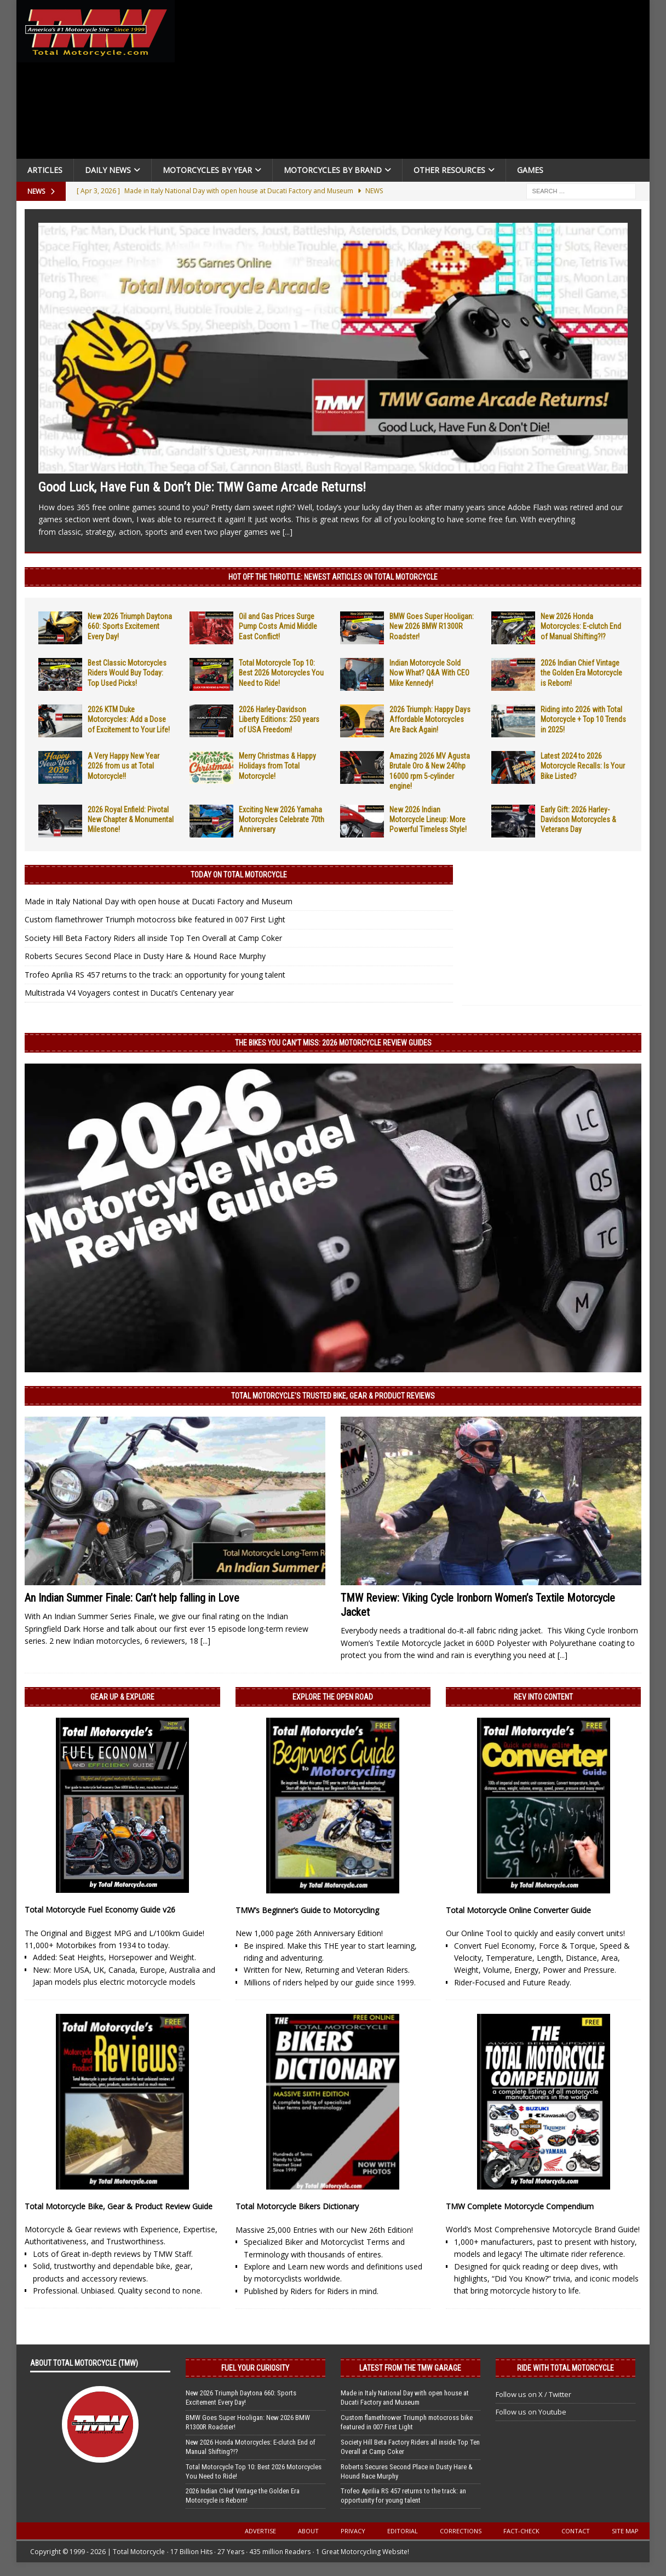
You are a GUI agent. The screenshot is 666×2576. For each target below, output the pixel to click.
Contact (575, 2531)
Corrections (460, 2531)
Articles (44, 170)
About (308, 2531)
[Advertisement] (415, 82)
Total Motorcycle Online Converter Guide (518, 1910)
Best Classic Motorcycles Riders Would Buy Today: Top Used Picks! (127, 673)
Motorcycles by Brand (333, 170)
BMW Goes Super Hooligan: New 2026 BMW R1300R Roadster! (431, 626)
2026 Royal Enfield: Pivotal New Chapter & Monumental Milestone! (131, 819)
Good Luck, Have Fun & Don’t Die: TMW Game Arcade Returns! (202, 487)
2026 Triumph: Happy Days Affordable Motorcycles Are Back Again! (429, 719)
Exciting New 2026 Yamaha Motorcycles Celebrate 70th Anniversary (281, 819)
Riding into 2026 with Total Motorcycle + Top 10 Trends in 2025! (583, 719)
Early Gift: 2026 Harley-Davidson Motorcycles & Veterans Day (578, 819)
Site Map (625, 2531)
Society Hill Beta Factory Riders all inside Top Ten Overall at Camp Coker (153, 938)
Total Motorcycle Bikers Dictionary (297, 2206)
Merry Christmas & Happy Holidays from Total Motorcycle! (277, 766)
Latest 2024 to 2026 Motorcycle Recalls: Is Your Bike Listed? (583, 766)
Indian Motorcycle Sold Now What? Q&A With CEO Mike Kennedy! (429, 673)
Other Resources (449, 170)
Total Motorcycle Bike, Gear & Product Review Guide (119, 2206)
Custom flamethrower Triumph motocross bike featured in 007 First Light (155, 919)
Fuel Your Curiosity (255, 2368)
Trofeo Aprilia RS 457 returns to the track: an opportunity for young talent (155, 974)
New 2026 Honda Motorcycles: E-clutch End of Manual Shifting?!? (581, 626)
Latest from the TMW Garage (410, 2368)
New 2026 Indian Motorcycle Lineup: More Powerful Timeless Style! (428, 819)
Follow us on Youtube (531, 2412)
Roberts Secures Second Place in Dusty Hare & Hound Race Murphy (145, 956)
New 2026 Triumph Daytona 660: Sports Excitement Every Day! (130, 626)
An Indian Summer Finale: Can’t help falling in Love (132, 1597)
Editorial (402, 2531)
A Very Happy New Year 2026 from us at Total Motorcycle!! (123, 766)
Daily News (108, 170)
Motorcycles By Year (207, 170)
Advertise (260, 2531)
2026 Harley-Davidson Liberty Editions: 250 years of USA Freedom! (279, 719)
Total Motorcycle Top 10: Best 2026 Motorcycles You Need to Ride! (281, 673)
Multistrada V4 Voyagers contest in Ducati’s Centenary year (129, 992)
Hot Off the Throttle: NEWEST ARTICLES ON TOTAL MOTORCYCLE (333, 577)
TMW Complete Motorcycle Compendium (520, 2206)
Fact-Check (521, 2531)
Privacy (353, 2531)
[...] (287, 532)
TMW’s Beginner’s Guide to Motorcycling (307, 1910)
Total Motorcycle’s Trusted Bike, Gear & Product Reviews (333, 1395)
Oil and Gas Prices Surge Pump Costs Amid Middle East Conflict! (278, 626)
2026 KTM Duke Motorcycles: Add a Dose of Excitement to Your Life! (129, 719)
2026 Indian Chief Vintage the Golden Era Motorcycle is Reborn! (581, 673)
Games (530, 170)
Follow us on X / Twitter (533, 2394)
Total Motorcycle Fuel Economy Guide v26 (100, 1909)
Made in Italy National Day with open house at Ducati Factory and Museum (158, 901)
